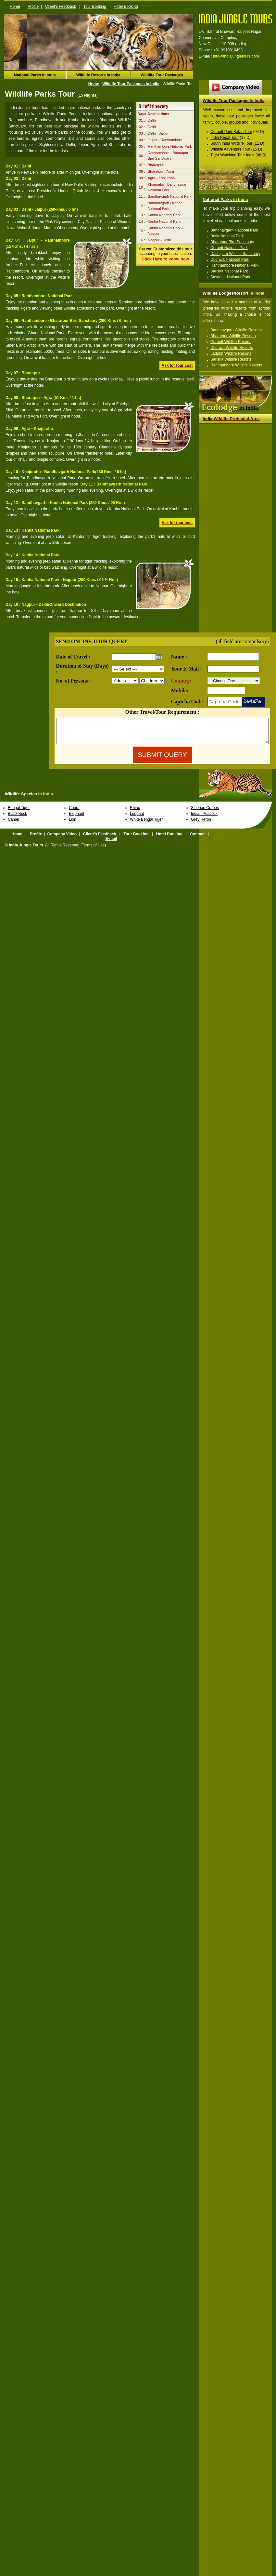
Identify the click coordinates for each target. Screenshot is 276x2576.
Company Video (62, 839)
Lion (72, 824)
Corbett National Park (229, 248)
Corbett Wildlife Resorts (230, 341)
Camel (13, 824)
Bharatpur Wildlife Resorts (233, 336)
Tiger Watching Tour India (232, 155)
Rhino (135, 812)
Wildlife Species (29, 798)
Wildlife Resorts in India (98, 75)
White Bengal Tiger (146, 824)
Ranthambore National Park (234, 265)
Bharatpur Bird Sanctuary (232, 242)
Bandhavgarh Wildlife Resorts (236, 330)
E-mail (111, 843)
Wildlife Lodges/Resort (233, 293)
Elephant (76, 818)
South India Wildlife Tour (231, 143)
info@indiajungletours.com (236, 56)
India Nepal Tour (224, 137)
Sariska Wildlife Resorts (231, 359)
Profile (33, 6)
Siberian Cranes (205, 812)
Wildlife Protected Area (231, 418)
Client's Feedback (60, 6)
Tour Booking (94, 6)
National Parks (225, 199)
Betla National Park (227, 236)
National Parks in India (35, 75)
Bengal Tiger (19, 812)
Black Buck (17, 818)
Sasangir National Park (230, 277)
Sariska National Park (229, 271)
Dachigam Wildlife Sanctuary (235, 253)
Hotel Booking (126, 6)
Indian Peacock (204, 818)
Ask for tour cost (177, 365)
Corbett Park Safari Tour (231, 131)
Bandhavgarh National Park (234, 230)
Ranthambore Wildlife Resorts (236, 365)
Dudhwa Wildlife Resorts (231, 347)
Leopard (137, 818)
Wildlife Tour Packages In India (130, 84)
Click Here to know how (165, 259)
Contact (197, 839)
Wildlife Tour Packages (162, 75)
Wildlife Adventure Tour (230, 149)
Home (15, 6)
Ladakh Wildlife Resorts (230, 353)
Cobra (74, 812)
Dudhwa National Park (229, 259)
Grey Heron (201, 824)
